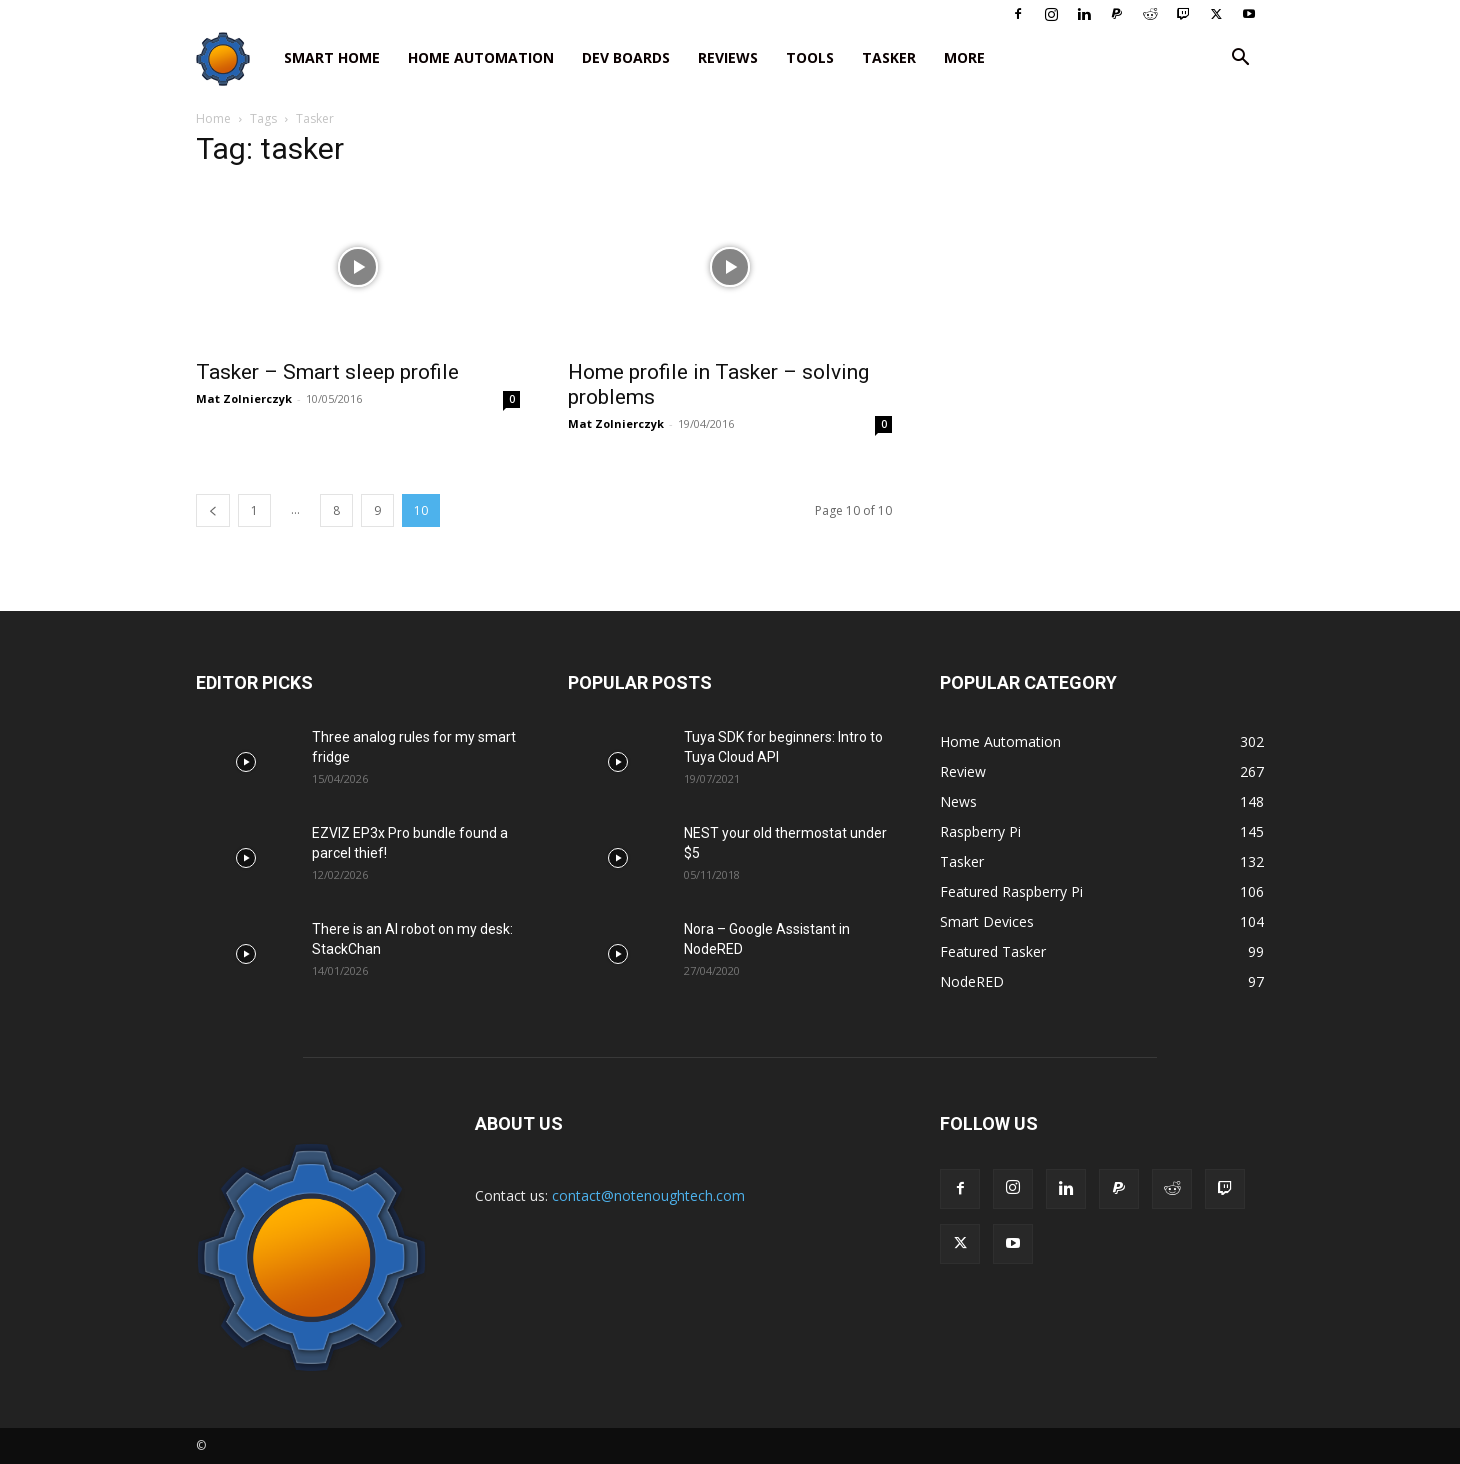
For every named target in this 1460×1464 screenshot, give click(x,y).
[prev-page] (213, 510)
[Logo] (233, 58)
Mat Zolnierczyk (244, 398)
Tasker (889, 57)
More (964, 57)
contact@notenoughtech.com (648, 1195)
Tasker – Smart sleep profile (327, 372)
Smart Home (332, 57)
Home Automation (481, 57)
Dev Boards (626, 57)
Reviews (728, 57)
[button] (1240, 59)
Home (213, 118)
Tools (810, 57)
